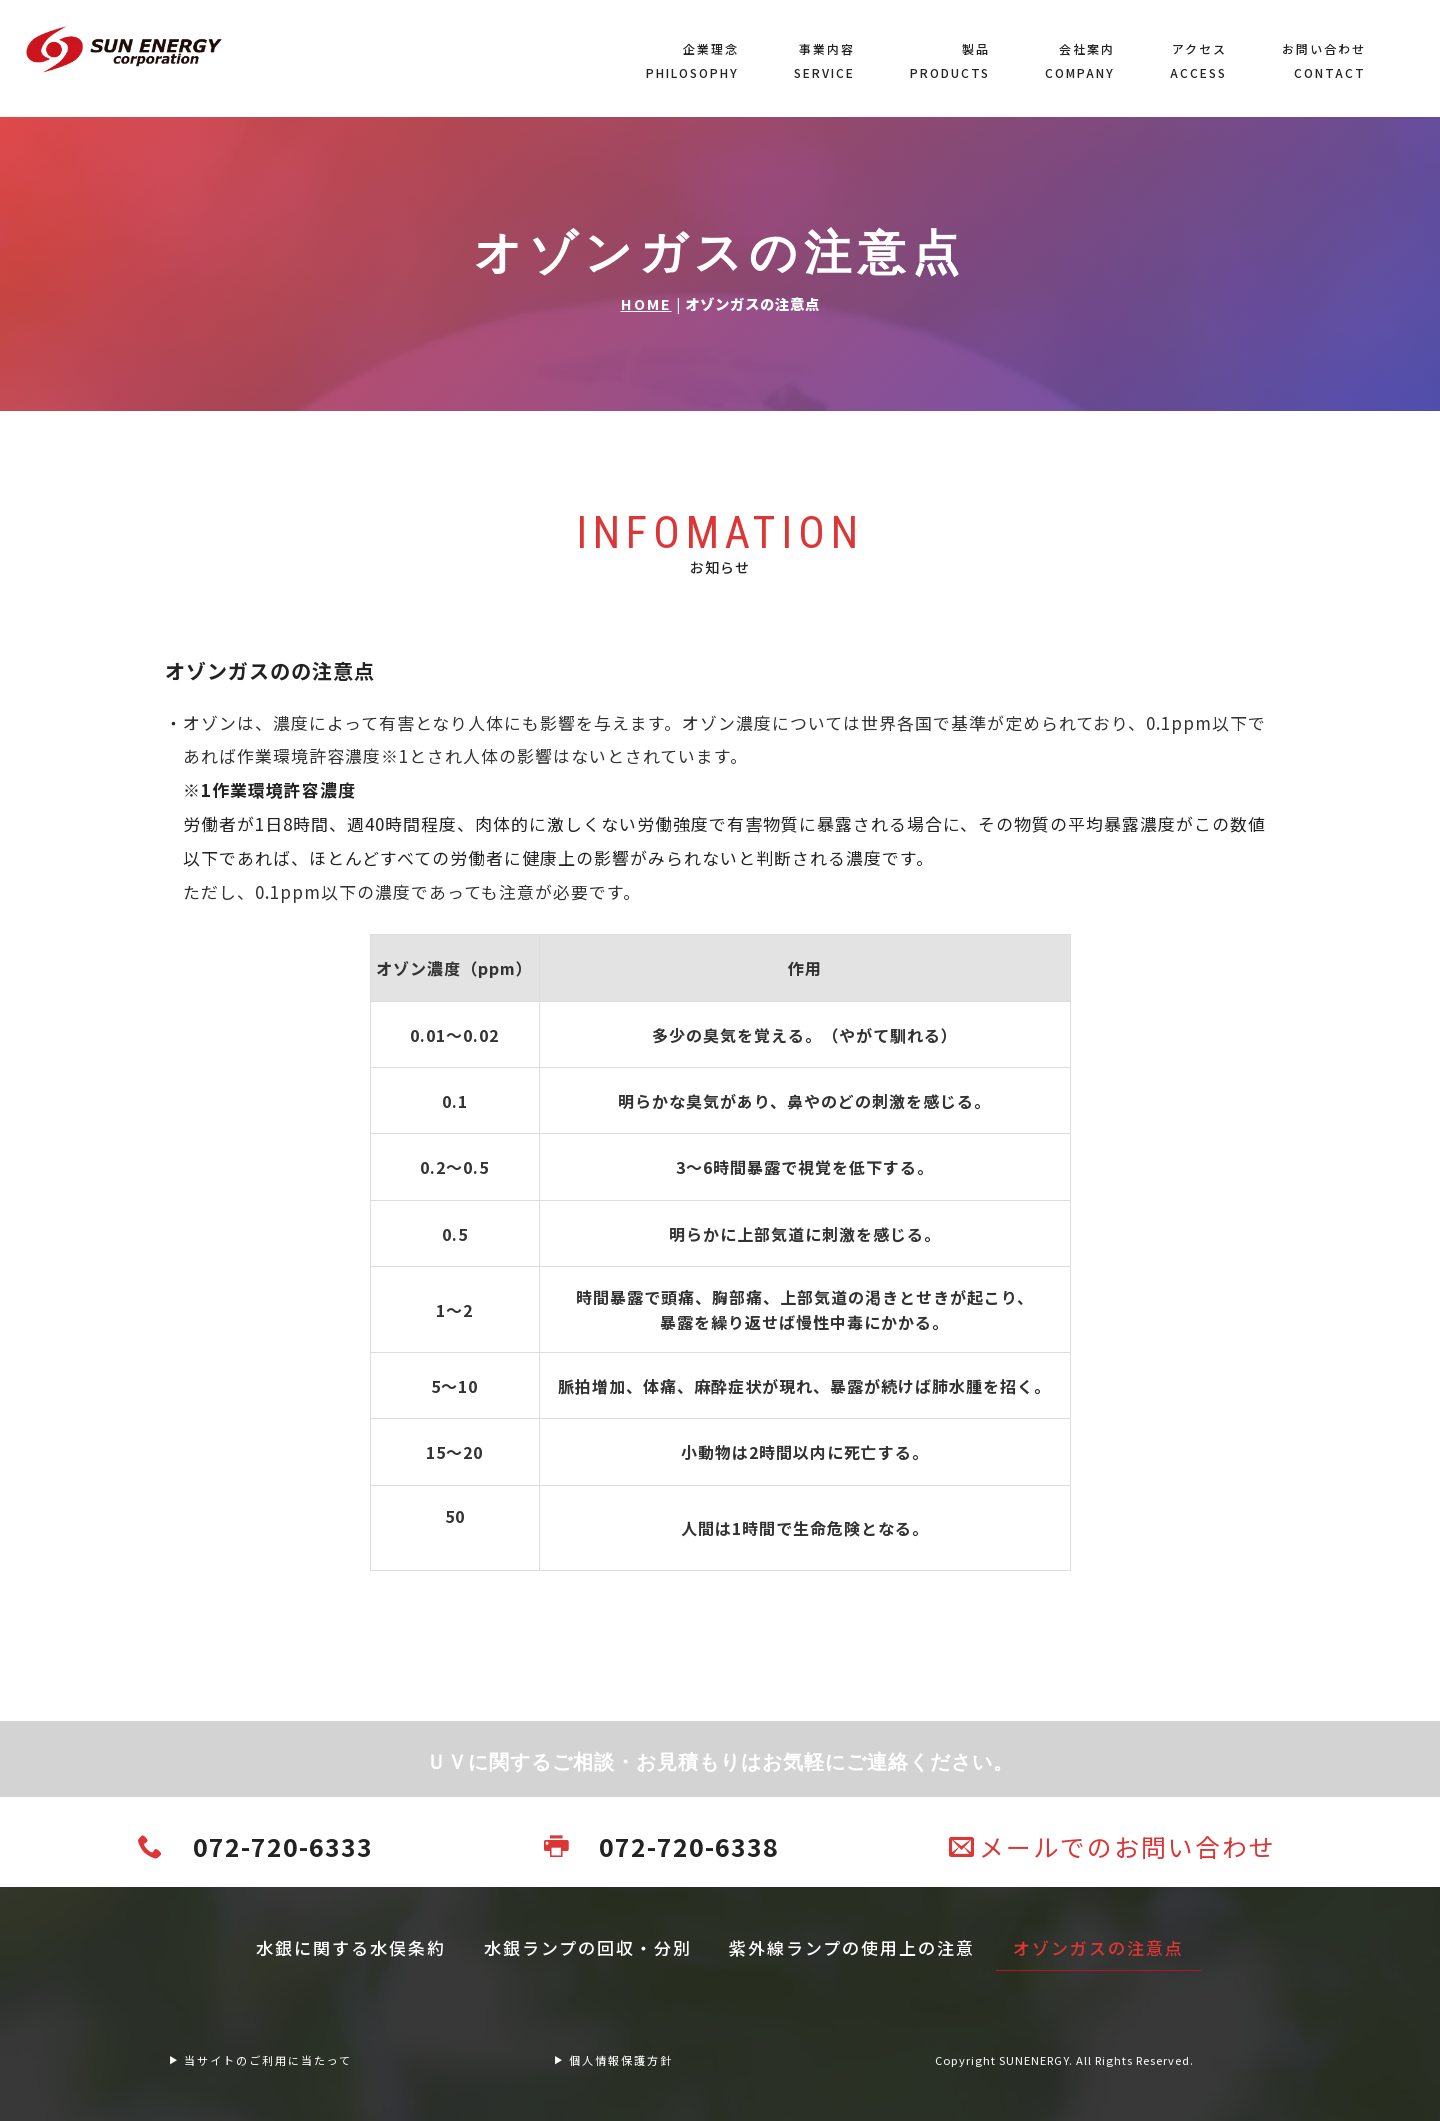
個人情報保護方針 (613, 2060)
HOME (646, 303)
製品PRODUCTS (950, 60)
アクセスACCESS (1198, 60)
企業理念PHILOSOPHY (692, 60)
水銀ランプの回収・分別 (588, 1947)
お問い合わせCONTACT (1324, 60)
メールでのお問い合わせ (1112, 1846)
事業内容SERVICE (824, 60)
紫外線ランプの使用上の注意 (852, 1947)
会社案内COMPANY (1080, 60)
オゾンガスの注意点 (1098, 1947)
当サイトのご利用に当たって (260, 2060)
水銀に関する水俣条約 (351, 1947)
